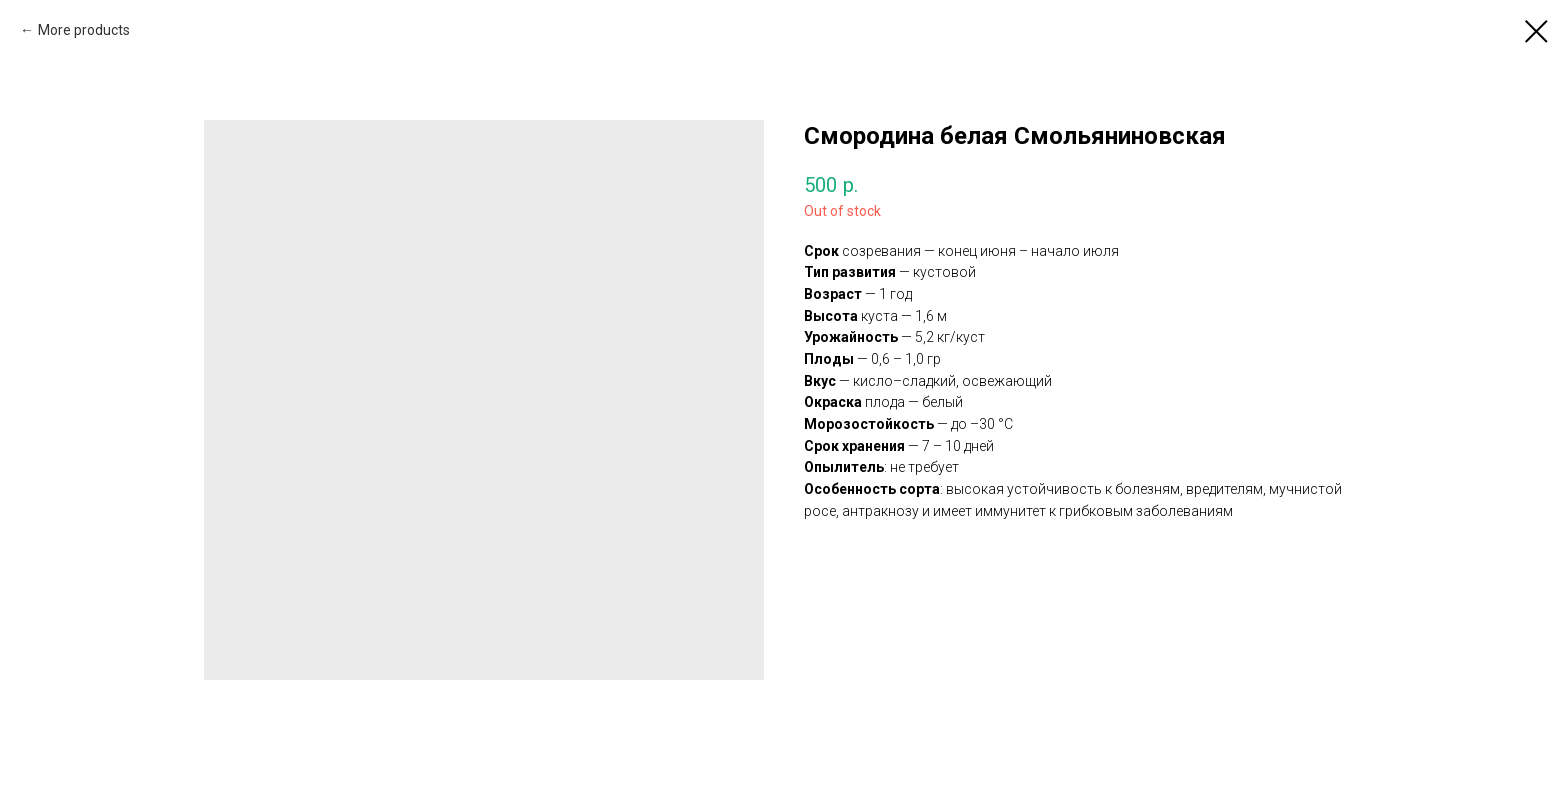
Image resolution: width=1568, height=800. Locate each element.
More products (84, 30)
